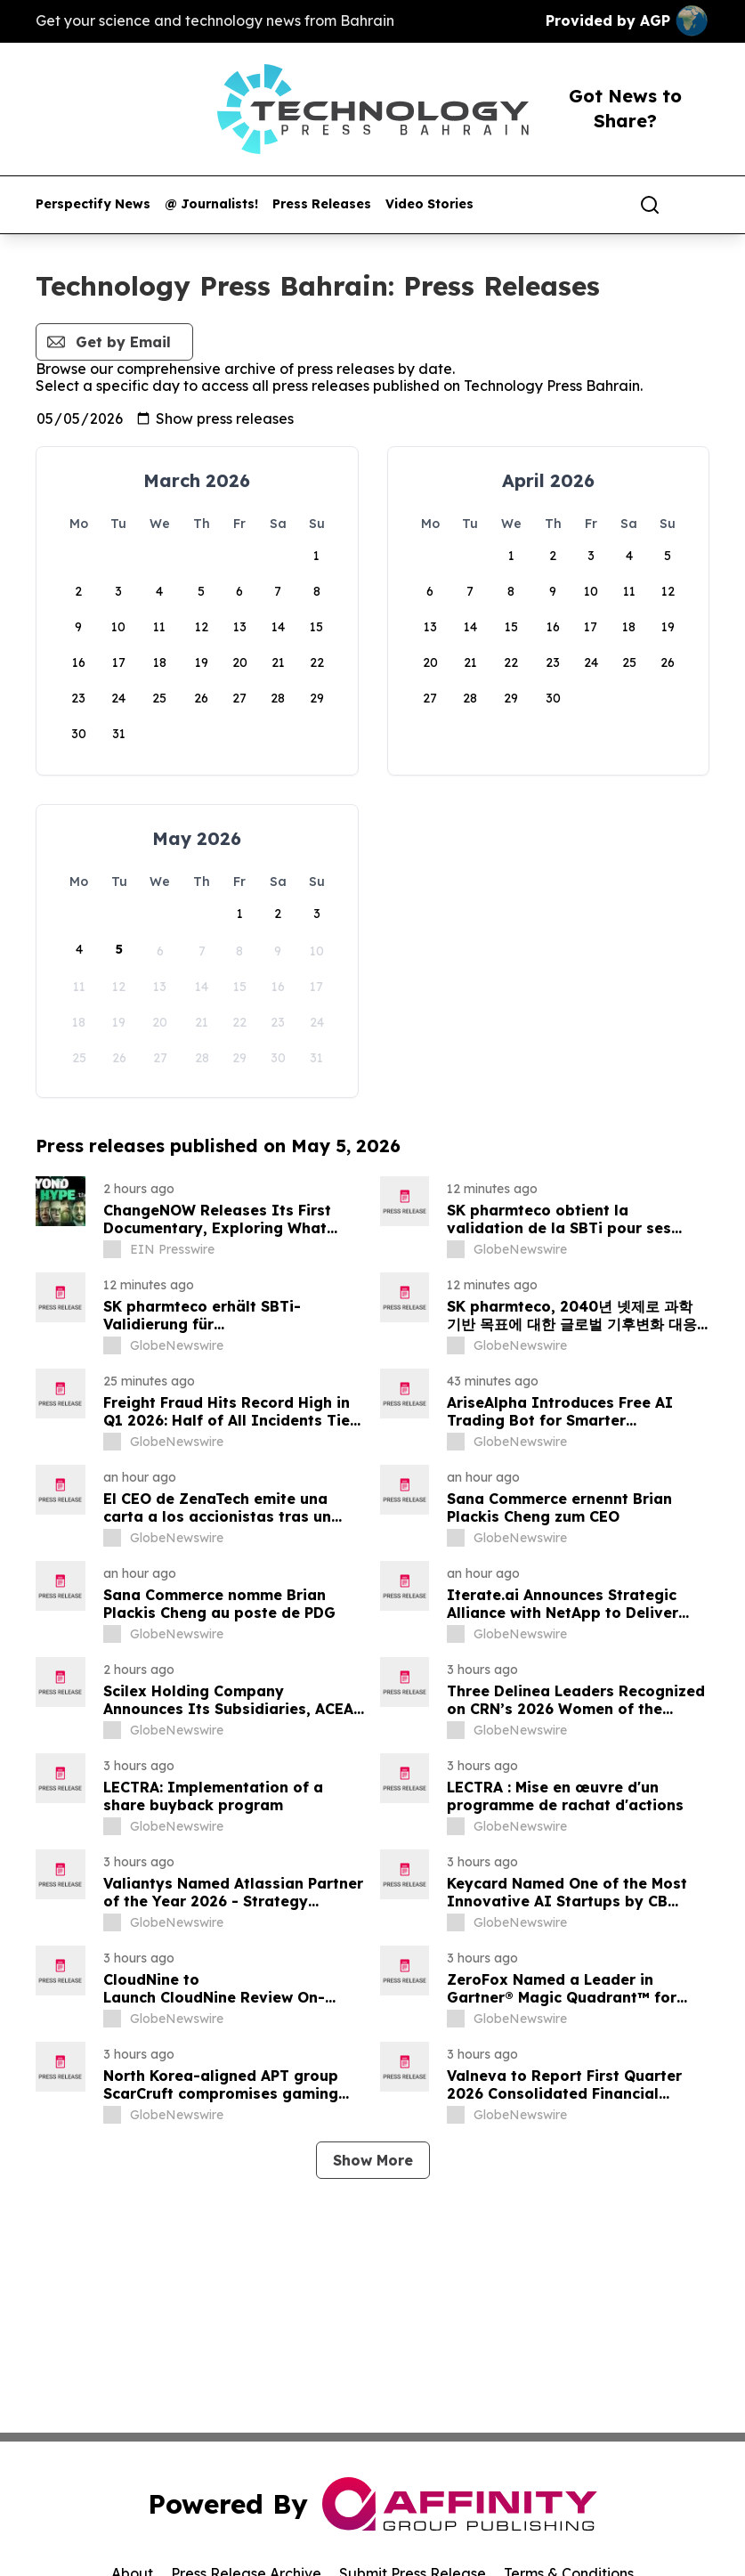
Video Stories (429, 204)
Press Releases (321, 204)
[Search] (649, 204)
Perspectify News (93, 204)
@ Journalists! (211, 204)
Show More (373, 2160)
